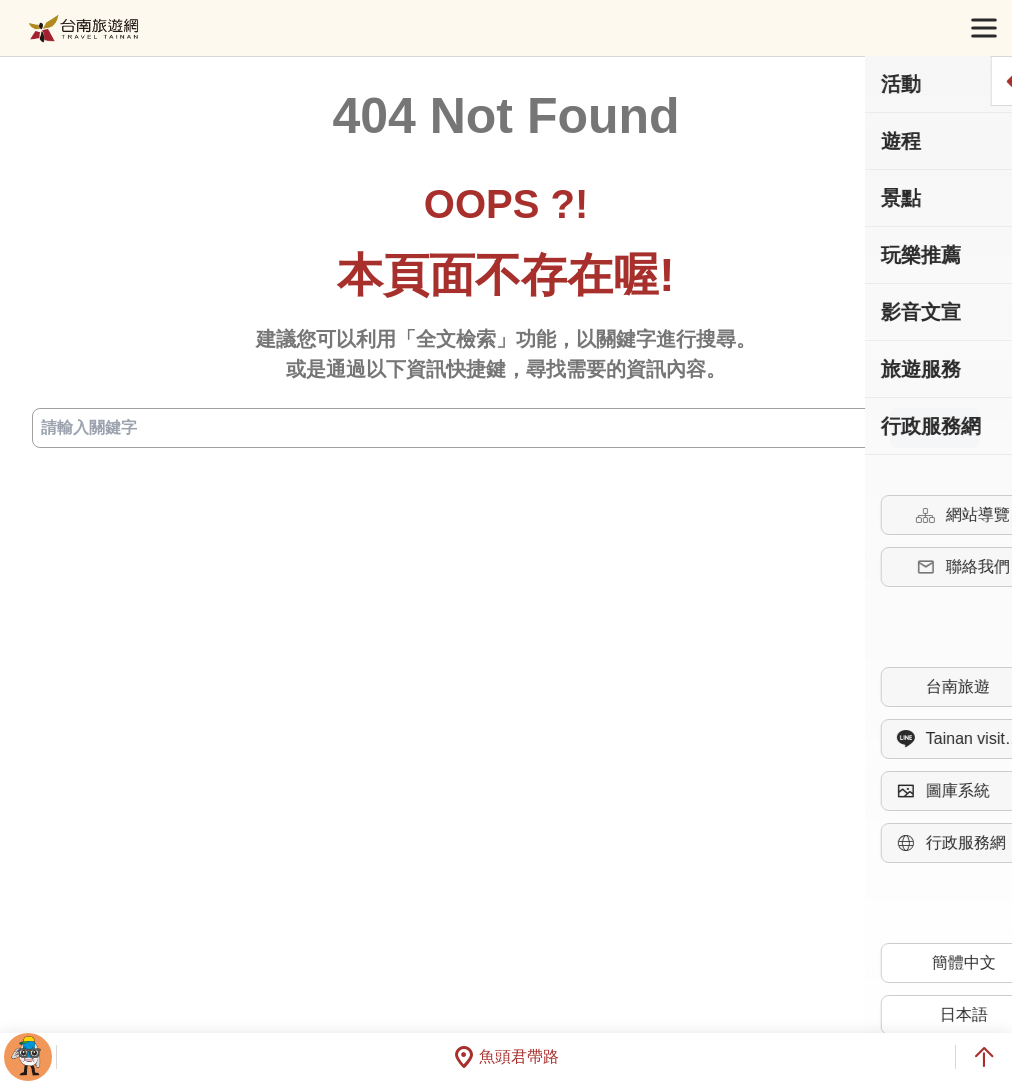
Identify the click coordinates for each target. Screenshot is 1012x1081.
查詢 (935, 428)
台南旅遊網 (83, 28)
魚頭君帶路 (506, 1057)
